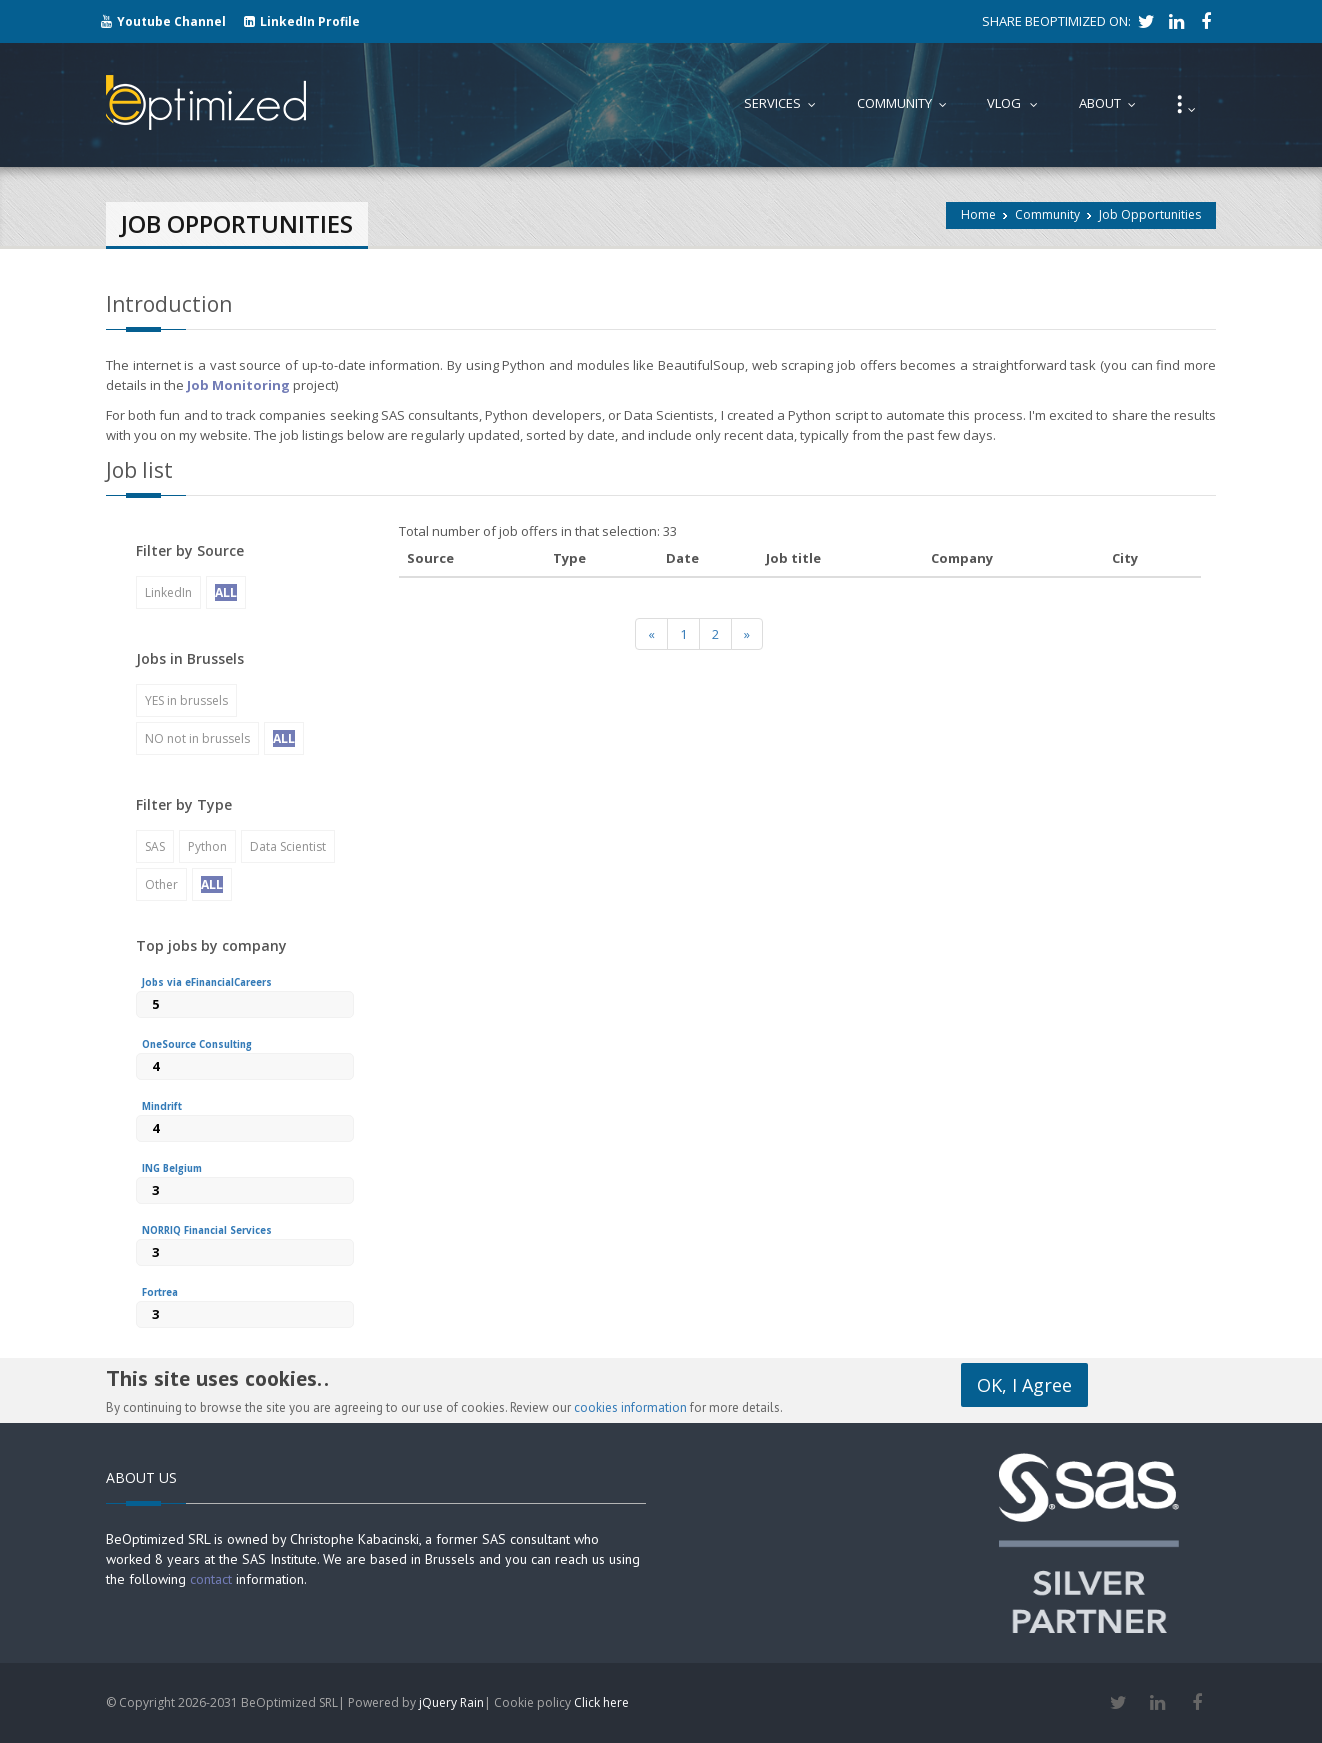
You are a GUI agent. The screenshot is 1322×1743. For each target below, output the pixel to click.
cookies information (630, 1407)
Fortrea (160, 1292)
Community (1047, 214)
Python (207, 846)
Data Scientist (288, 846)
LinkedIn (168, 592)
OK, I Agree (1024, 1385)
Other (161, 884)
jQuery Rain (451, 1702)
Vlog (1017, 103)
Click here (601, 1702)
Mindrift (162, 1106)
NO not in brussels (197, 738)
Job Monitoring (238, 385)
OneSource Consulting (197, 1044)
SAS (155, 846)
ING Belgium (172, 1168)
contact (211, 1579)
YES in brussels (186, 700)
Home (978, 214)
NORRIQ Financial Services (207, 1230)
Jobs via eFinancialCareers (207, 982)
